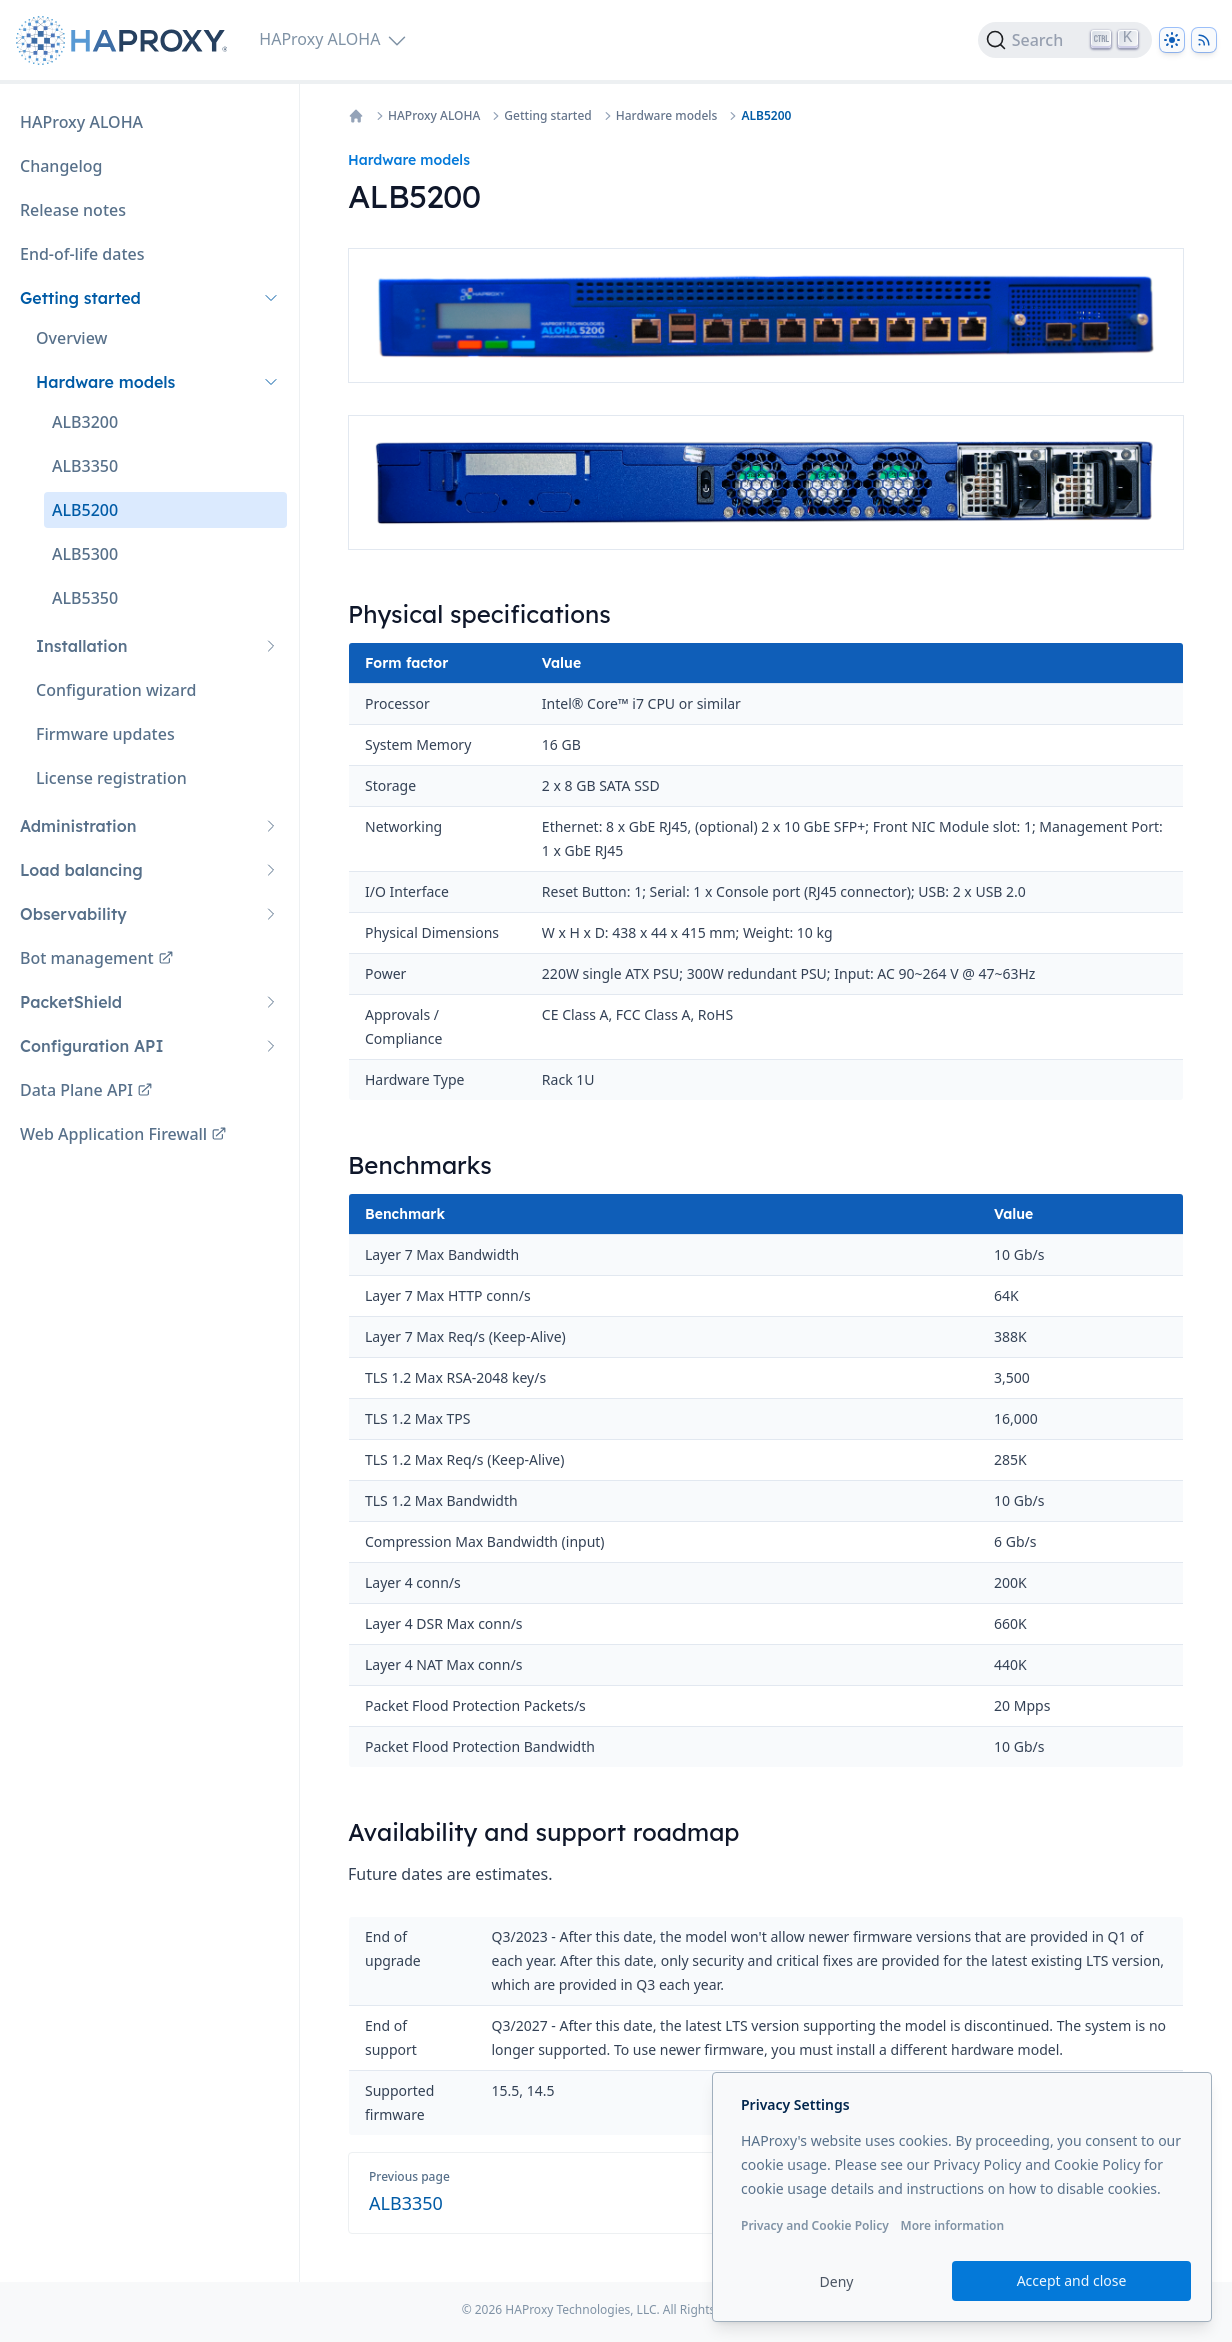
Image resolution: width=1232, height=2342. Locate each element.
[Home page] (125, 40)
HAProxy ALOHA (434, 116)
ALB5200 (766, 116)
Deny (837, 2281)
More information (952, 2225)
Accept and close (1072, 2280)
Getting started (547, 116)
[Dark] (1172, 40)
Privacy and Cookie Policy (815, 2225)
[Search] (1065, 40)
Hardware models (667, 116)
